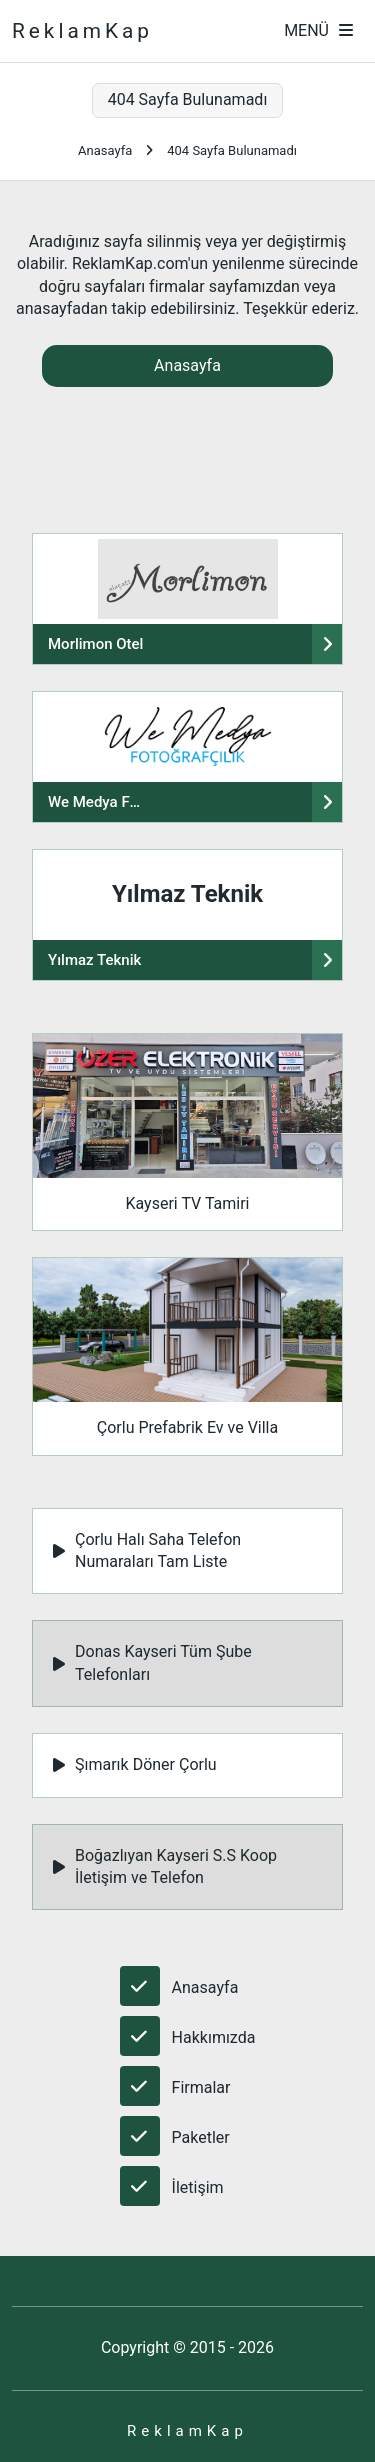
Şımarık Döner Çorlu (135, 1764)
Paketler (201, 2137)
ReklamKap (82, 31)
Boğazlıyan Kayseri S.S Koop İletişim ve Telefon (165, 1866)
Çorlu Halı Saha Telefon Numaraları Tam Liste (147, 1550)
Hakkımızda (214, 2037)
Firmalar (201, 2087)
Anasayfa (105, 150)
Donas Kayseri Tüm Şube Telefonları (152, 1662)
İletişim (198, 2187)
